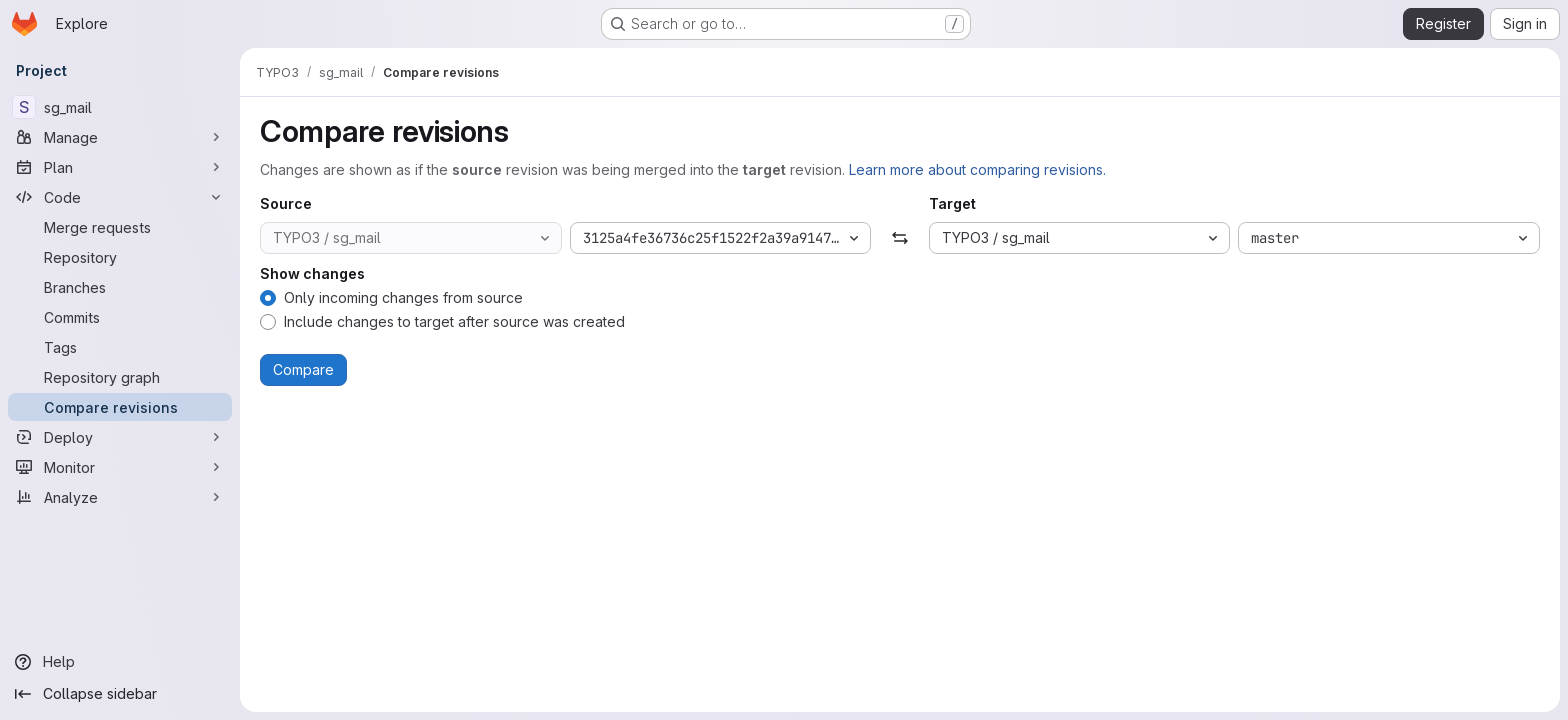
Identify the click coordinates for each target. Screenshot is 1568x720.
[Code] (120, 197)
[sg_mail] (120, 107)
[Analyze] (120, 497)
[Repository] (120, 257)
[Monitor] (120, 467)
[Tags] (120, 347)
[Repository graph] (120, 377)
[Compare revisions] (120, 407)
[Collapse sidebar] (120, 694)
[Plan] (120, 167)
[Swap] (899, 238)
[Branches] (120, 287)
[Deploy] (120, 437)
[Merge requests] (120, 227)
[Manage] (120, 137)
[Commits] (120, 317)
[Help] (120, 662)
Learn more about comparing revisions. (977, 169)
